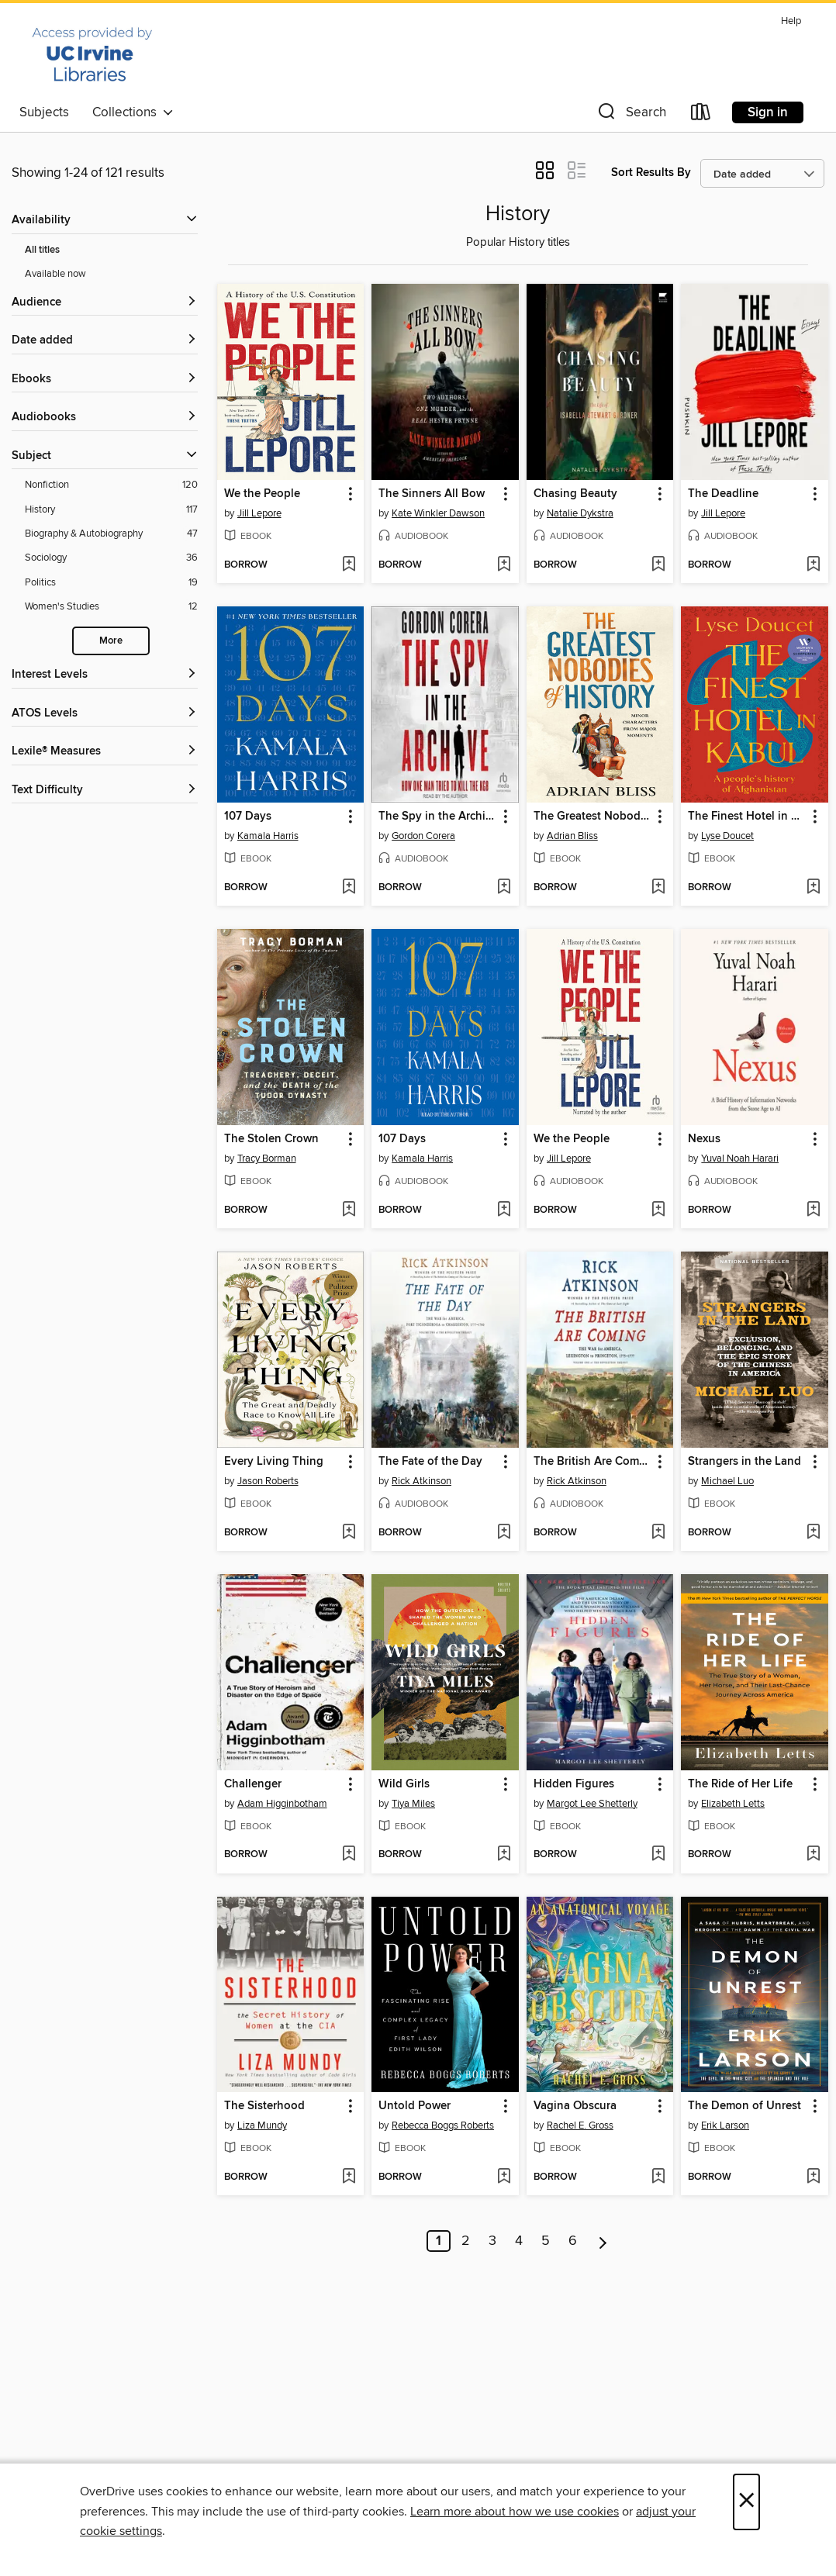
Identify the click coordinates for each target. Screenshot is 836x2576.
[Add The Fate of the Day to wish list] (503, 1533)
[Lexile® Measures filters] (105, 752)
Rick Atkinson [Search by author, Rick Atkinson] (421, 1481)
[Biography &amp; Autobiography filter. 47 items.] (111, 534)
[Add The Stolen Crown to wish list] (348, 1210)
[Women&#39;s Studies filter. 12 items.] (111, 607)
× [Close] (746, 2502)
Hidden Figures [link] (574, 1784)
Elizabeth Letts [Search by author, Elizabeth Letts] (733, 1803)
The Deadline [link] (723, 494)
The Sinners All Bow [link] (431, 494)
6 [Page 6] (572, 2241)
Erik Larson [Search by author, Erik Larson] (725, 2125)
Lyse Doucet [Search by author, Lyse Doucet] (727, 836)
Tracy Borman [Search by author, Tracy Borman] (266, 1158)
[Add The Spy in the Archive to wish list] (503, 888)
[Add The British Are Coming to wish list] (658, 1533)
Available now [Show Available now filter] (55, 274)
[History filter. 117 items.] (111, 510)
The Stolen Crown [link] (271, 1139)
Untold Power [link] (414, 2106)
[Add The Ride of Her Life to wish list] (813, 1855)
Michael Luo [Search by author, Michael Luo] (727, 1481)
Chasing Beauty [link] (575, 494)
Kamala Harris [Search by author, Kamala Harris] (268, 836)
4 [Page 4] (519, 2241)
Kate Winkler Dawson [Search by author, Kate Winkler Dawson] (438, 513)
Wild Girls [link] (404, 1784)
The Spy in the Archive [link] (437, 817)
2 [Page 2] (465, 2241)
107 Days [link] (247, 817)
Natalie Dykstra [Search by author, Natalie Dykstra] (580, 513)
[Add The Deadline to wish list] (813, 565)
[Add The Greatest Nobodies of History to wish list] (658, 888)
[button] (630, 115)
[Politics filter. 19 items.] (111, 583)
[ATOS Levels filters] (105, 714)
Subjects (44, 112)
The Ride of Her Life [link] (740, 1784)
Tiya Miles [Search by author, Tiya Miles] (413, 1803)
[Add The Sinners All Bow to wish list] (503, 565)
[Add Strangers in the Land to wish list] (813, 1533)
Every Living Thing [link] (273, 1462)
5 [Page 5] (545, 2241)
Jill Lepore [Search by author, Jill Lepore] (259, 513)
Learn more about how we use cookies (514, 2511)
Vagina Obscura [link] (575, 2106)
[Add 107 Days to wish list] (348, 888)
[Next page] (603, 2241)
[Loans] (701, 115)
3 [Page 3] (492, 2241)
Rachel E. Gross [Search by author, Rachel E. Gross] (580, 2125)
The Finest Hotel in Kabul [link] (747, 817)
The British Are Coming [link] (593, 1462)
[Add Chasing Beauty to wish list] (658, 565)
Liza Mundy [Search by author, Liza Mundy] (262, 2125)
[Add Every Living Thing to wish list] (348, 1533)
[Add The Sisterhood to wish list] (348, 2177)
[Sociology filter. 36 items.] (111, 558)
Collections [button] (133, 112)
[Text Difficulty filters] (105, 790)
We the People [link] (262, 494)
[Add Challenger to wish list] (348, 1855)
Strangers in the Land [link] (744, 1462)
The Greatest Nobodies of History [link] (593, 817)
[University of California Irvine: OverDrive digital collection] (91, 53)
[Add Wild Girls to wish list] (503, 1855)
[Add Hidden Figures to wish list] (658, 1855)
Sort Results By (651, 172)
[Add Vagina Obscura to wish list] (658, 2177)
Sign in (768, 112)
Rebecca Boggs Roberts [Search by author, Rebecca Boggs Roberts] (443, 2125)
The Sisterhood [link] (264, 2106)
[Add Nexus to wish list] (813, 1210)
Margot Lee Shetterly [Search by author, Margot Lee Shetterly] (592, 1803)
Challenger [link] (253, 1784)
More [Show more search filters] (111, 640)
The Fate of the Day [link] (430, 1462)
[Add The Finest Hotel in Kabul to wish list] (813, 888)
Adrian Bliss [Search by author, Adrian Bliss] (572, 836)
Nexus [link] (704, 1139)
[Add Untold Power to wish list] (503, 2177)
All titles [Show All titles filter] (42, 250)
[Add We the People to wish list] (348, 565)
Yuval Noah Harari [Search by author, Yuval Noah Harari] (740, 1158)
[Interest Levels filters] (105, 675)
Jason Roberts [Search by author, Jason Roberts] (268, 1481)
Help (791, 21)
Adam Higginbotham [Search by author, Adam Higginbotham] (282, 1803)
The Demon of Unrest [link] (744, 2106)
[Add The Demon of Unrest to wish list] (813, 2177)
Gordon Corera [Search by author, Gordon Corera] (423, 836)
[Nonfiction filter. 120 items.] (111, 485)
